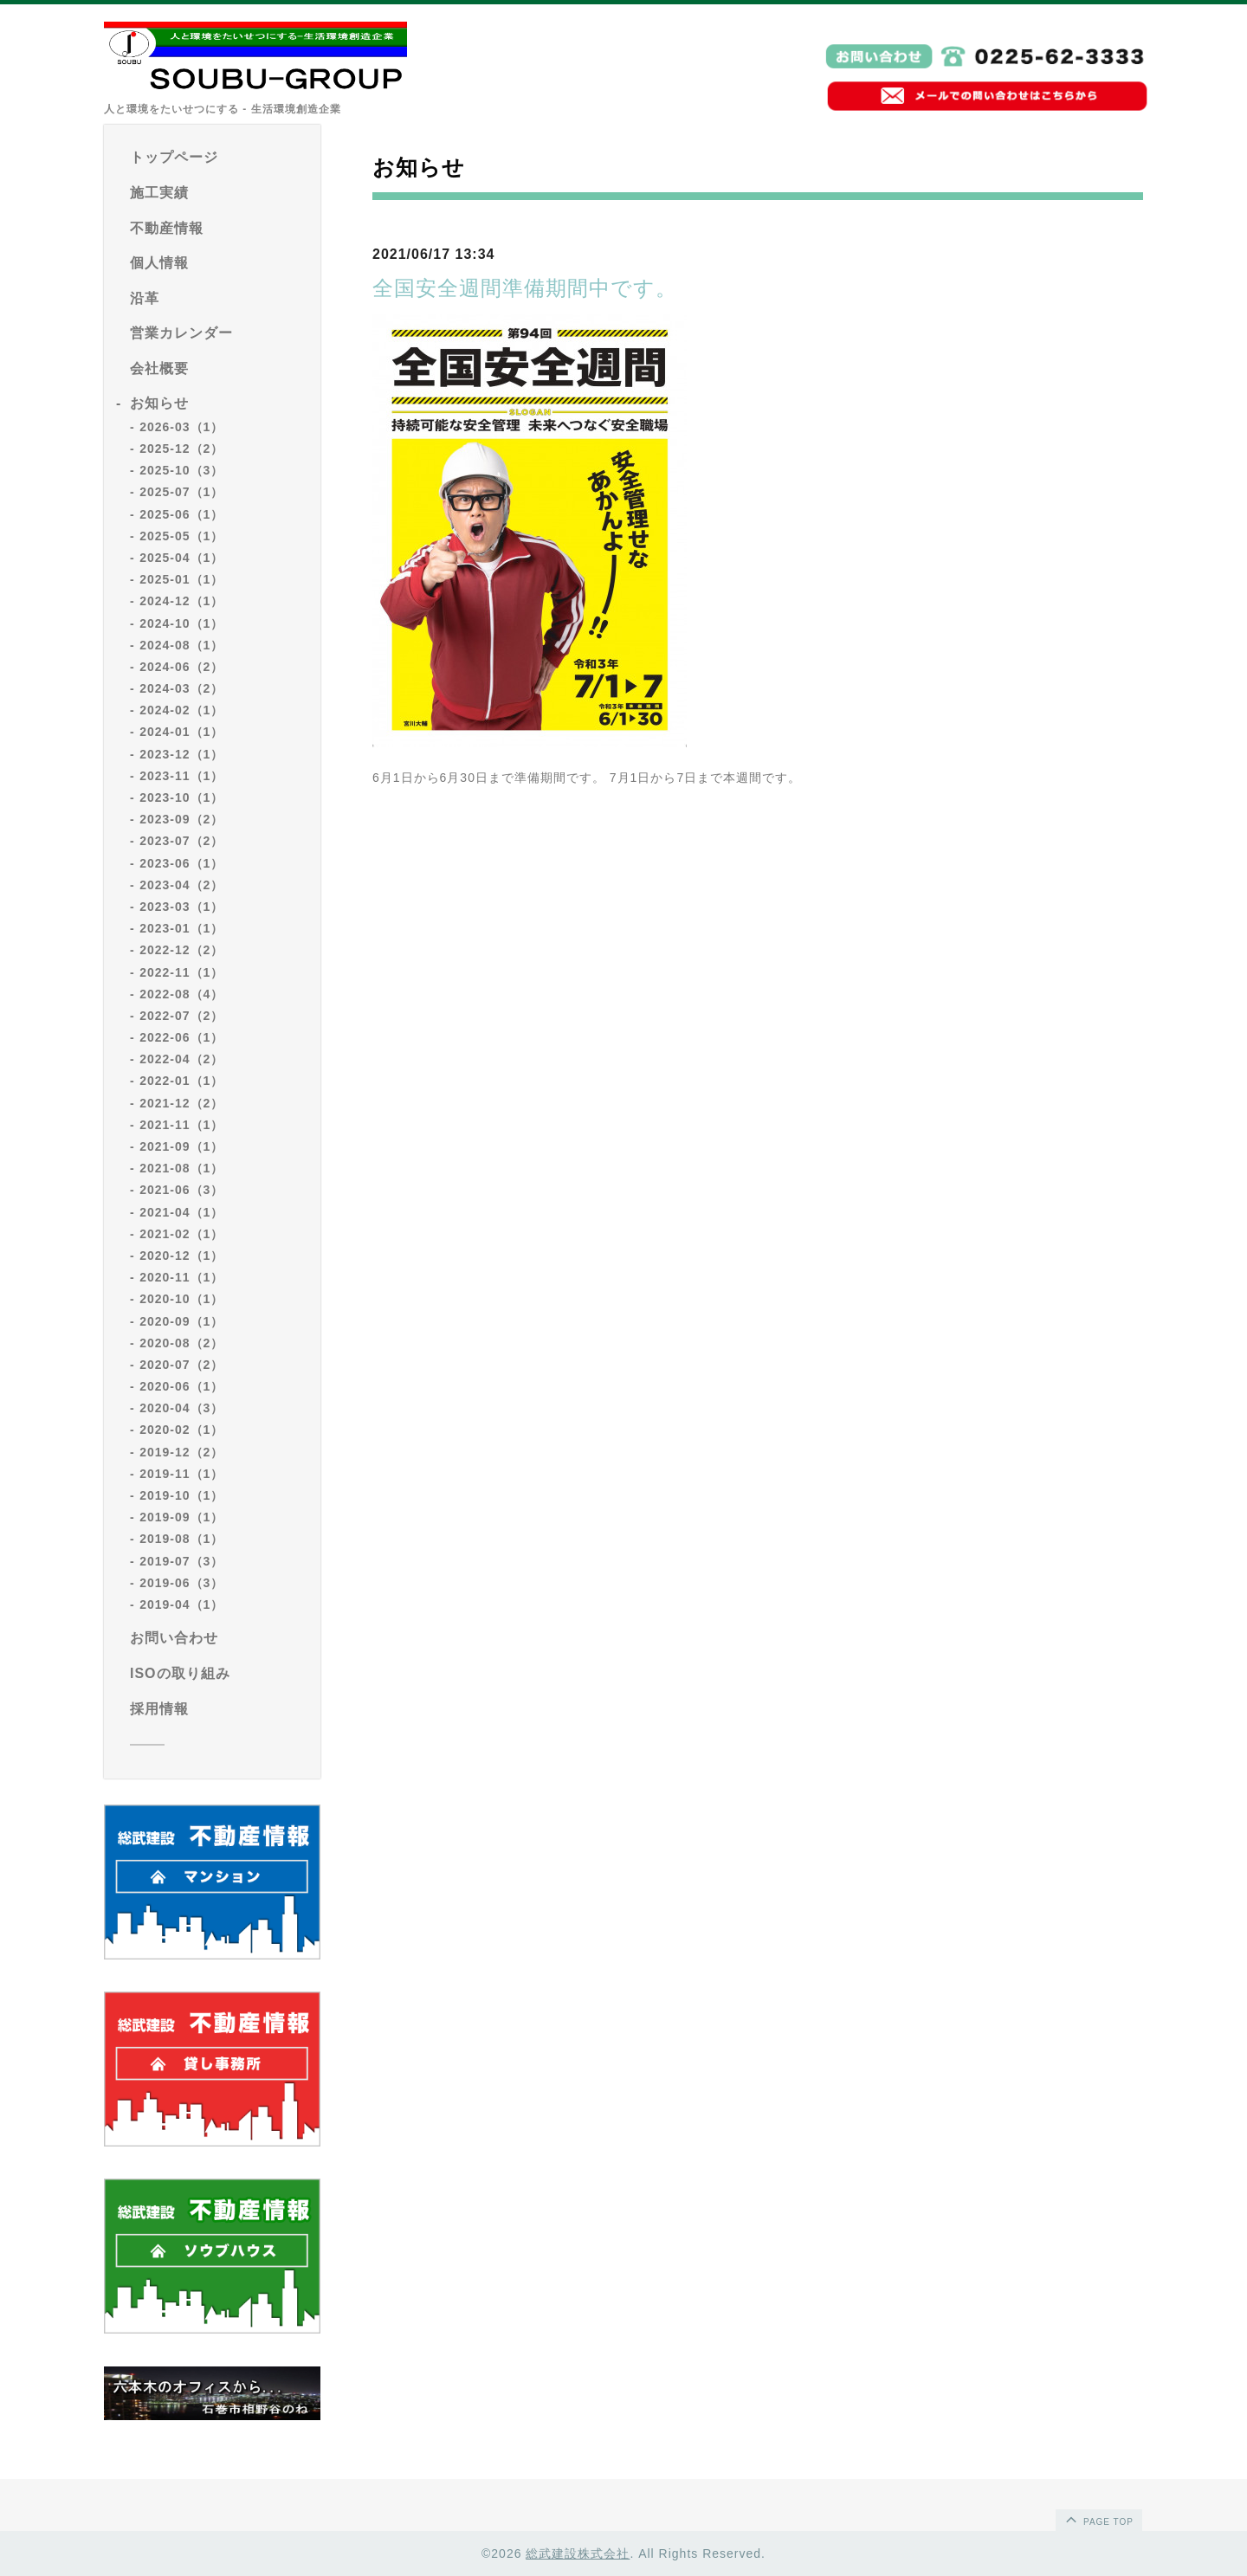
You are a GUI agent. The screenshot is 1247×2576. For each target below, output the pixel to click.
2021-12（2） (181, 1103)
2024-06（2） (181, 667)
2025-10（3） (181, 470)
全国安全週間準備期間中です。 (524, 288)
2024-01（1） (181, 732)
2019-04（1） (181, 1604)
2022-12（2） (181, 950)
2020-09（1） (181, 1321)
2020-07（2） (181, 1365)
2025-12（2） (181, 448)
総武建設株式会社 (578, 2553)
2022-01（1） (181, 1081)
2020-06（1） (181, 1386)
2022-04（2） (181, 1059)
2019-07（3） (181, 1561)
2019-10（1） (181, 1495)
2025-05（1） (181, 536)
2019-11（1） (181, 1474)
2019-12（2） (181, 1452)
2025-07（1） (181, 492)
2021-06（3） (181, 1190)
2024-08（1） (181, 645)
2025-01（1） (181, 579)
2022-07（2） (181, 1016)
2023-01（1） (181, 928)
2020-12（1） (181, 1255)
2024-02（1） (181, 710)
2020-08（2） (181, 1343)
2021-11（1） (181, 1125)
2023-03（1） (181, 907)
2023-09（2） (181, 819)
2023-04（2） (181, 885)
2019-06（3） (181, 1583)
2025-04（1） (181, 558)
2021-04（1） (181, 1212)
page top (1098, 2519)
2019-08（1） (181, 1539)
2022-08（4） (181, 994)
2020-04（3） (181, 1408)
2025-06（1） (181, 514)
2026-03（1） (181, 427)
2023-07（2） (181, 841)
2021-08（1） (181, 1168)
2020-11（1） (181, 1277)
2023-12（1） (181, 754)
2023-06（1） (181, 863)
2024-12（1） (181, 601)
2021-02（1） (181, 1234)
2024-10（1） (181, 623)
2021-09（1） (181, 1146)
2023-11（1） (181, 776)
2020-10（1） (181, 1299)
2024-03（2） (181, 688)
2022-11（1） (181, 972)
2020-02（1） (181, 1429)
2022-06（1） (181, 1037)
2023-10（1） (181, 797)
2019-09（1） (181, 1517)
